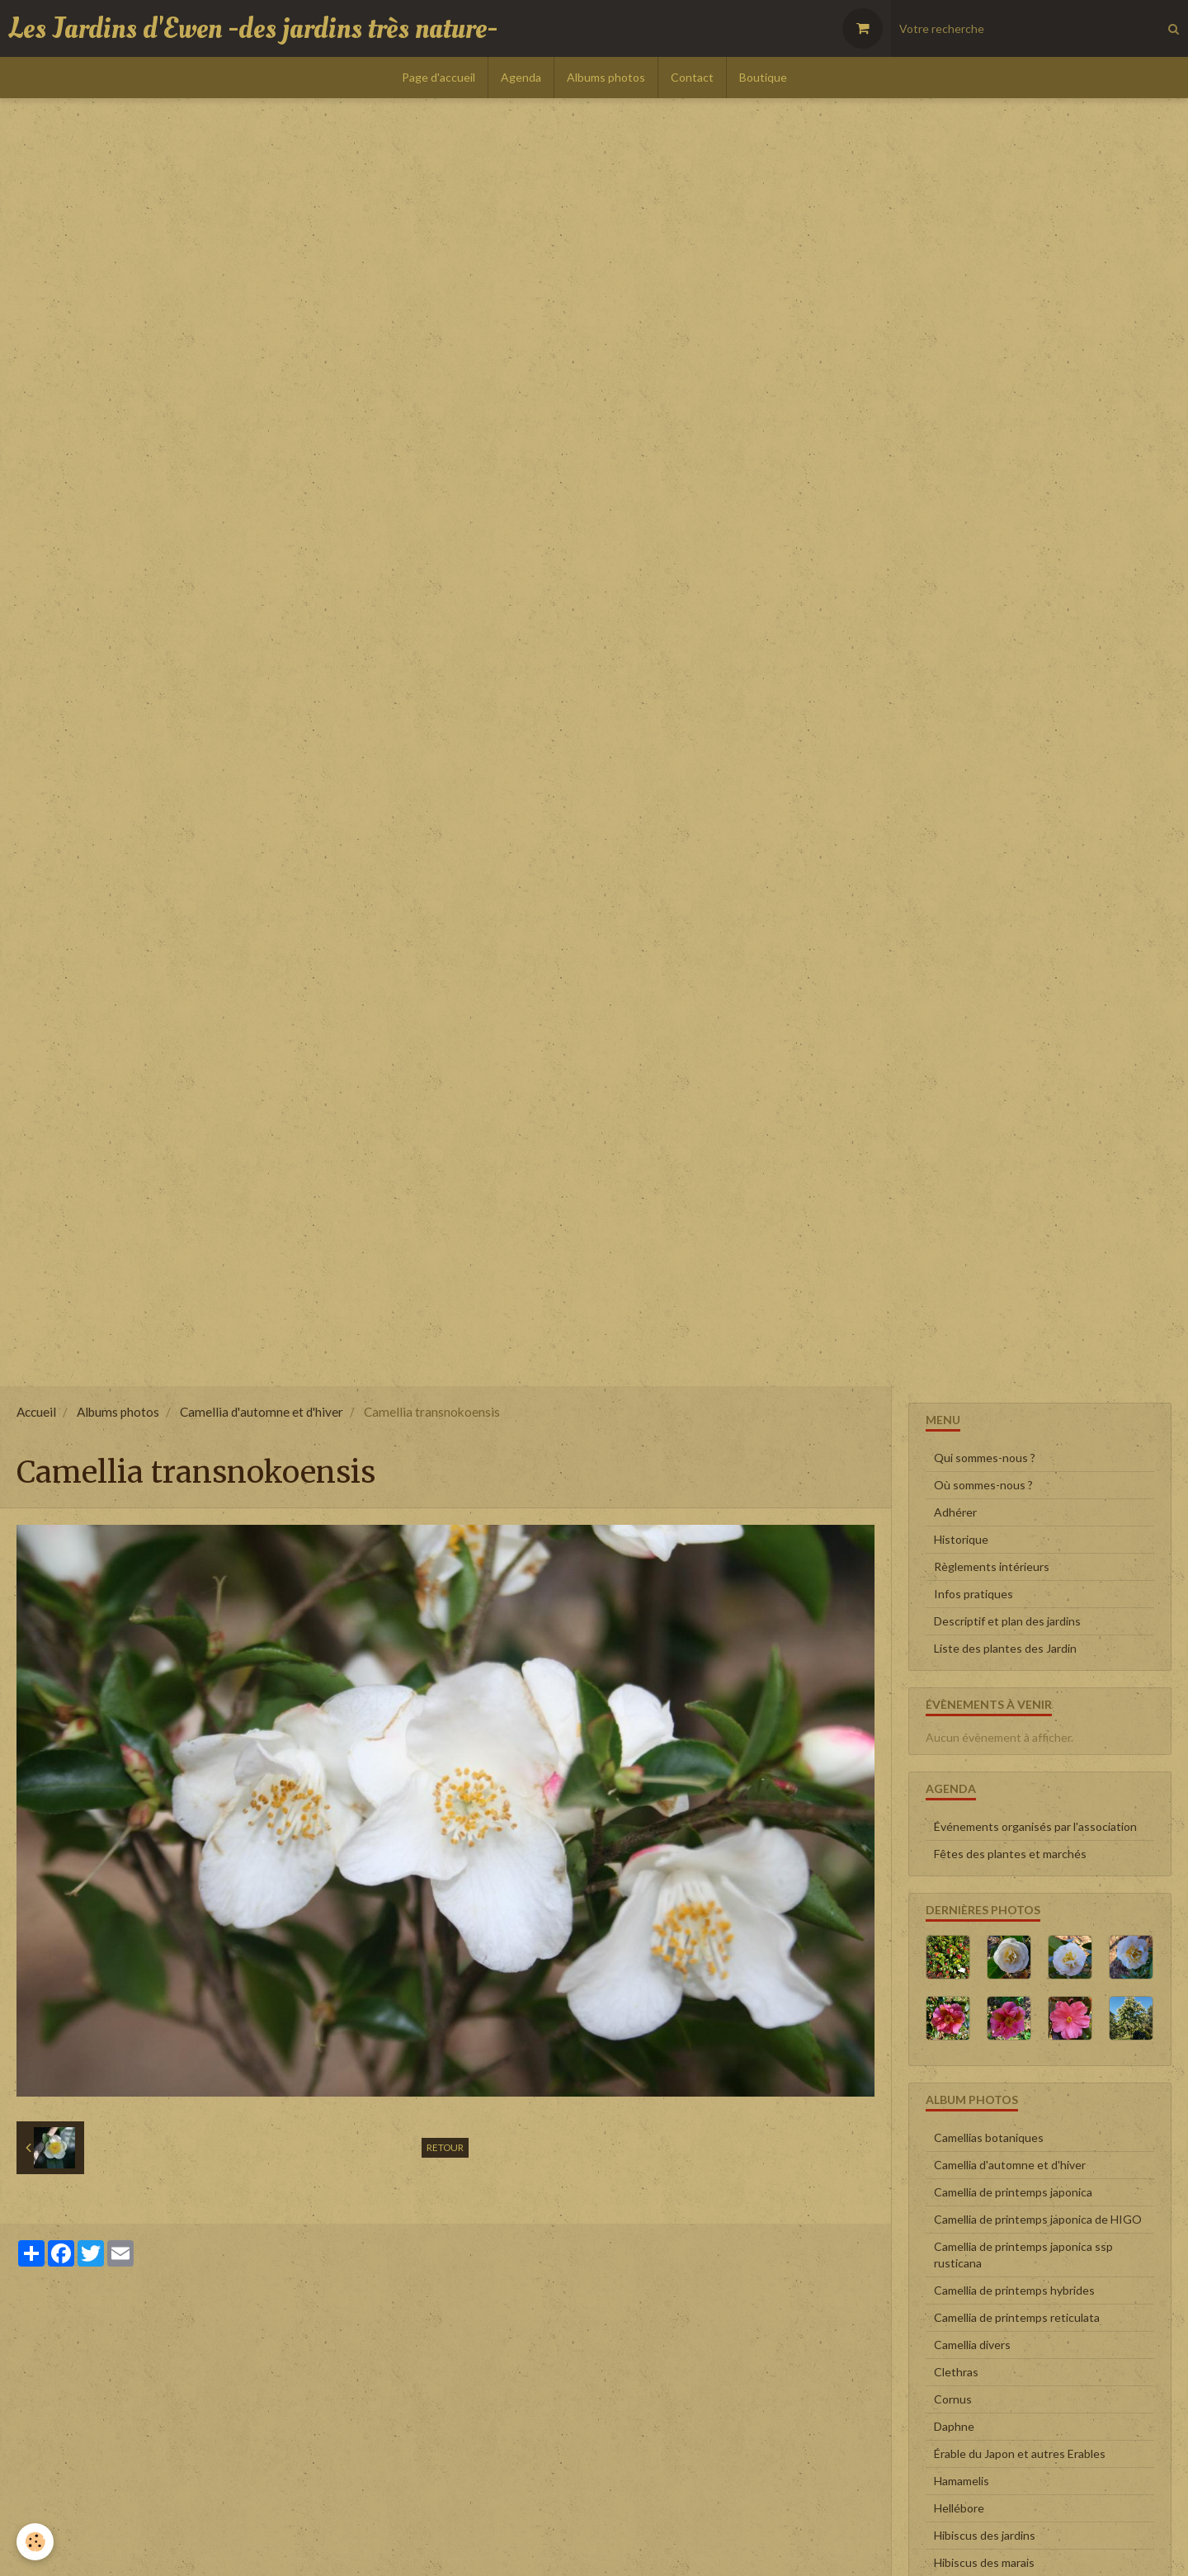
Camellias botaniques (989, 2137)
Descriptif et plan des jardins (1007, 1621)
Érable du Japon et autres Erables (1020, 2453)
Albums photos (606, 77)
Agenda (521, 77)
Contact (692, 77)
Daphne (954, 2426)
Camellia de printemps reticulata (1017, 2317)
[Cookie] (35, 2541)
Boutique (763, 77)
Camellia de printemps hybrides (1014, 2290)
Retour (445, 2147)
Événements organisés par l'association (1035, 1826)
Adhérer (955, 1512)
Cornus (953, 2399)
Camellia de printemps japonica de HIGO (1038, 2219)
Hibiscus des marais (984, 2562)
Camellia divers (972, 2345)
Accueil (36, 1411)
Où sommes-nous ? (983, 1485)
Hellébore (959, 2508)
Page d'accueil (438, 77)
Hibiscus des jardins (984, 2535)
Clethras (956, 2372)
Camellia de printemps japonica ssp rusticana (1023, 2254)
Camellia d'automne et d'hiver (261, 1411)
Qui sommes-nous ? (984, 1458)
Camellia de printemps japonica (1013, 2192)
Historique (961, 1539)
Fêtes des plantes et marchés (1010, 1854)
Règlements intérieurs (991, 1566)
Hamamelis (961, 2481)
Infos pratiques (973, 1594)
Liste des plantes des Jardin (1005, 1648)
